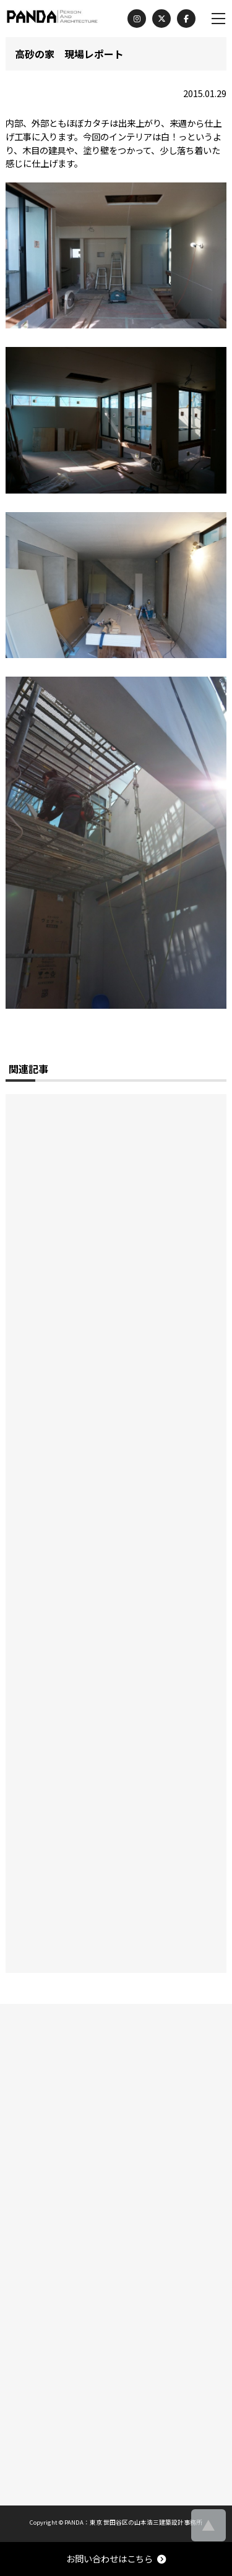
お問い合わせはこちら (116, 2558)
